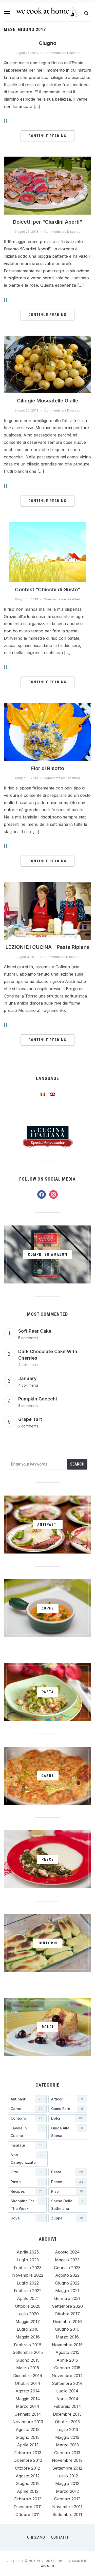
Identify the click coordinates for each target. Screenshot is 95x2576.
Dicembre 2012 (27, 2460)
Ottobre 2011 (27, 2514)
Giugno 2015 (28, 2360)
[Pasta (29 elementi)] (67, 2172)
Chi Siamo (36, 2537)
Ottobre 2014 (27, 2383)
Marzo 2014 (27, 2406)
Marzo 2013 (67, 2444)
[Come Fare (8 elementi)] (67, 2109)
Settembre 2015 (28, 2352)
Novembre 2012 (67, 2460)
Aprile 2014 (67, 2398)
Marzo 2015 (27, 2367)
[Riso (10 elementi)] (67, 2191)
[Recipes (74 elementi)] (27, 2191)
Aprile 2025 (28, 2252)
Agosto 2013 (28, 2429)
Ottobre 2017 (67, 2313)
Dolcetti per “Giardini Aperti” (47, 222)
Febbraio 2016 (27, 2344)
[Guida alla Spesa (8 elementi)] (67, 2132)
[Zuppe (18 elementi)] (67, 2218)
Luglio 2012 (67, 2475)
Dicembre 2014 (27, 2375)
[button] (7, 14)
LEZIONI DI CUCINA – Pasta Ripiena (48, 947)
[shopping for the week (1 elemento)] (27, 2205)
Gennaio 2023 (67, 2267)
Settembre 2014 (67, 2383)
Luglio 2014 (67, 2390)
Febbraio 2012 (27, 2498)
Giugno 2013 (28, 2437)
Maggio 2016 (27, 2336)
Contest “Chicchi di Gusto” (47, 590)
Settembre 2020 (67, 2306)
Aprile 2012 (28, 2491)
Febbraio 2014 (67, 2406)
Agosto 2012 (28, 2475)
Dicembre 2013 (67, 2414)
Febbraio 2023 (28, 2267)
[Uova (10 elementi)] (27, 2218)
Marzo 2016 (67, 2336)
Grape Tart (30, 1419)
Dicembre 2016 (67, 2321)
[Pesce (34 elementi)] (67, 2182)
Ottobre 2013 (67, 2421)
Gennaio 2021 (67, 2298)
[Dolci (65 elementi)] (67, 2118)
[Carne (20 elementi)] (27, 2109)
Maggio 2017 (27, 2321)
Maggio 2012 (67, 2483)
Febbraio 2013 (27, 2452)
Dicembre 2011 (28, 2506)
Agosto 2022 (67, 2275)
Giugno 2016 (67, 2329)
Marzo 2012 (67, 2491)
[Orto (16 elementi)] (27, 2172)
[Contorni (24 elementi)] (27, 2118)
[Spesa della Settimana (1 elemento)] (67, 2205)
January (27, 1378)
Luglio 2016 (28, 2329)
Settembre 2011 (67, 2514)
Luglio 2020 (27, 2313)
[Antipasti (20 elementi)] (27, 2099)
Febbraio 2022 (28, 2290)
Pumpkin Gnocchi (37, 1398)
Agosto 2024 (67, 2252)
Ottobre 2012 (27, 2468)
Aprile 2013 (28, 2444)
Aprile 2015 (67, 2360)
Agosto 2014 (27, 2390)
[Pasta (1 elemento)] (27, 2182)
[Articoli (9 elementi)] (67, 2099)
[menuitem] (43, 1093)
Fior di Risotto (47, 768)
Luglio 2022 (28, 2283)
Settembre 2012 (67, 2468)
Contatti (59, 2537)
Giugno (47, 43)
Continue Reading (47, 136)
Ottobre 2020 (28, 2306)
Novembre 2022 (27, 2275)
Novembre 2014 (67, 2375)
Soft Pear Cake (34, 1331)
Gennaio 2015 (67, 2367)
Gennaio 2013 (67, 2452)
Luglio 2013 (67, 2429)
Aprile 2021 (28, 2298)
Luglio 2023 (28, 2259)
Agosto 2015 (67, 2352)
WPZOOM (47, 2566)
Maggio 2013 (67, 2437)
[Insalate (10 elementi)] (27, 2145)
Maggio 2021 (67, 2290)
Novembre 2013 (27, 2421)
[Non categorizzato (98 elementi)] (28, 2159)
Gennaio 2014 (27, 2414)
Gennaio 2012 (67, 2498)
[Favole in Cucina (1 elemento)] (27, 2132)
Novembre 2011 (67, 2506)
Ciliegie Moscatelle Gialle (47, 401)
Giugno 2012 (28, 2483)
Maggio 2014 (27, 2398)
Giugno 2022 (67, 2283)
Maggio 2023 (67, 2259)
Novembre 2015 (67, 2344)
